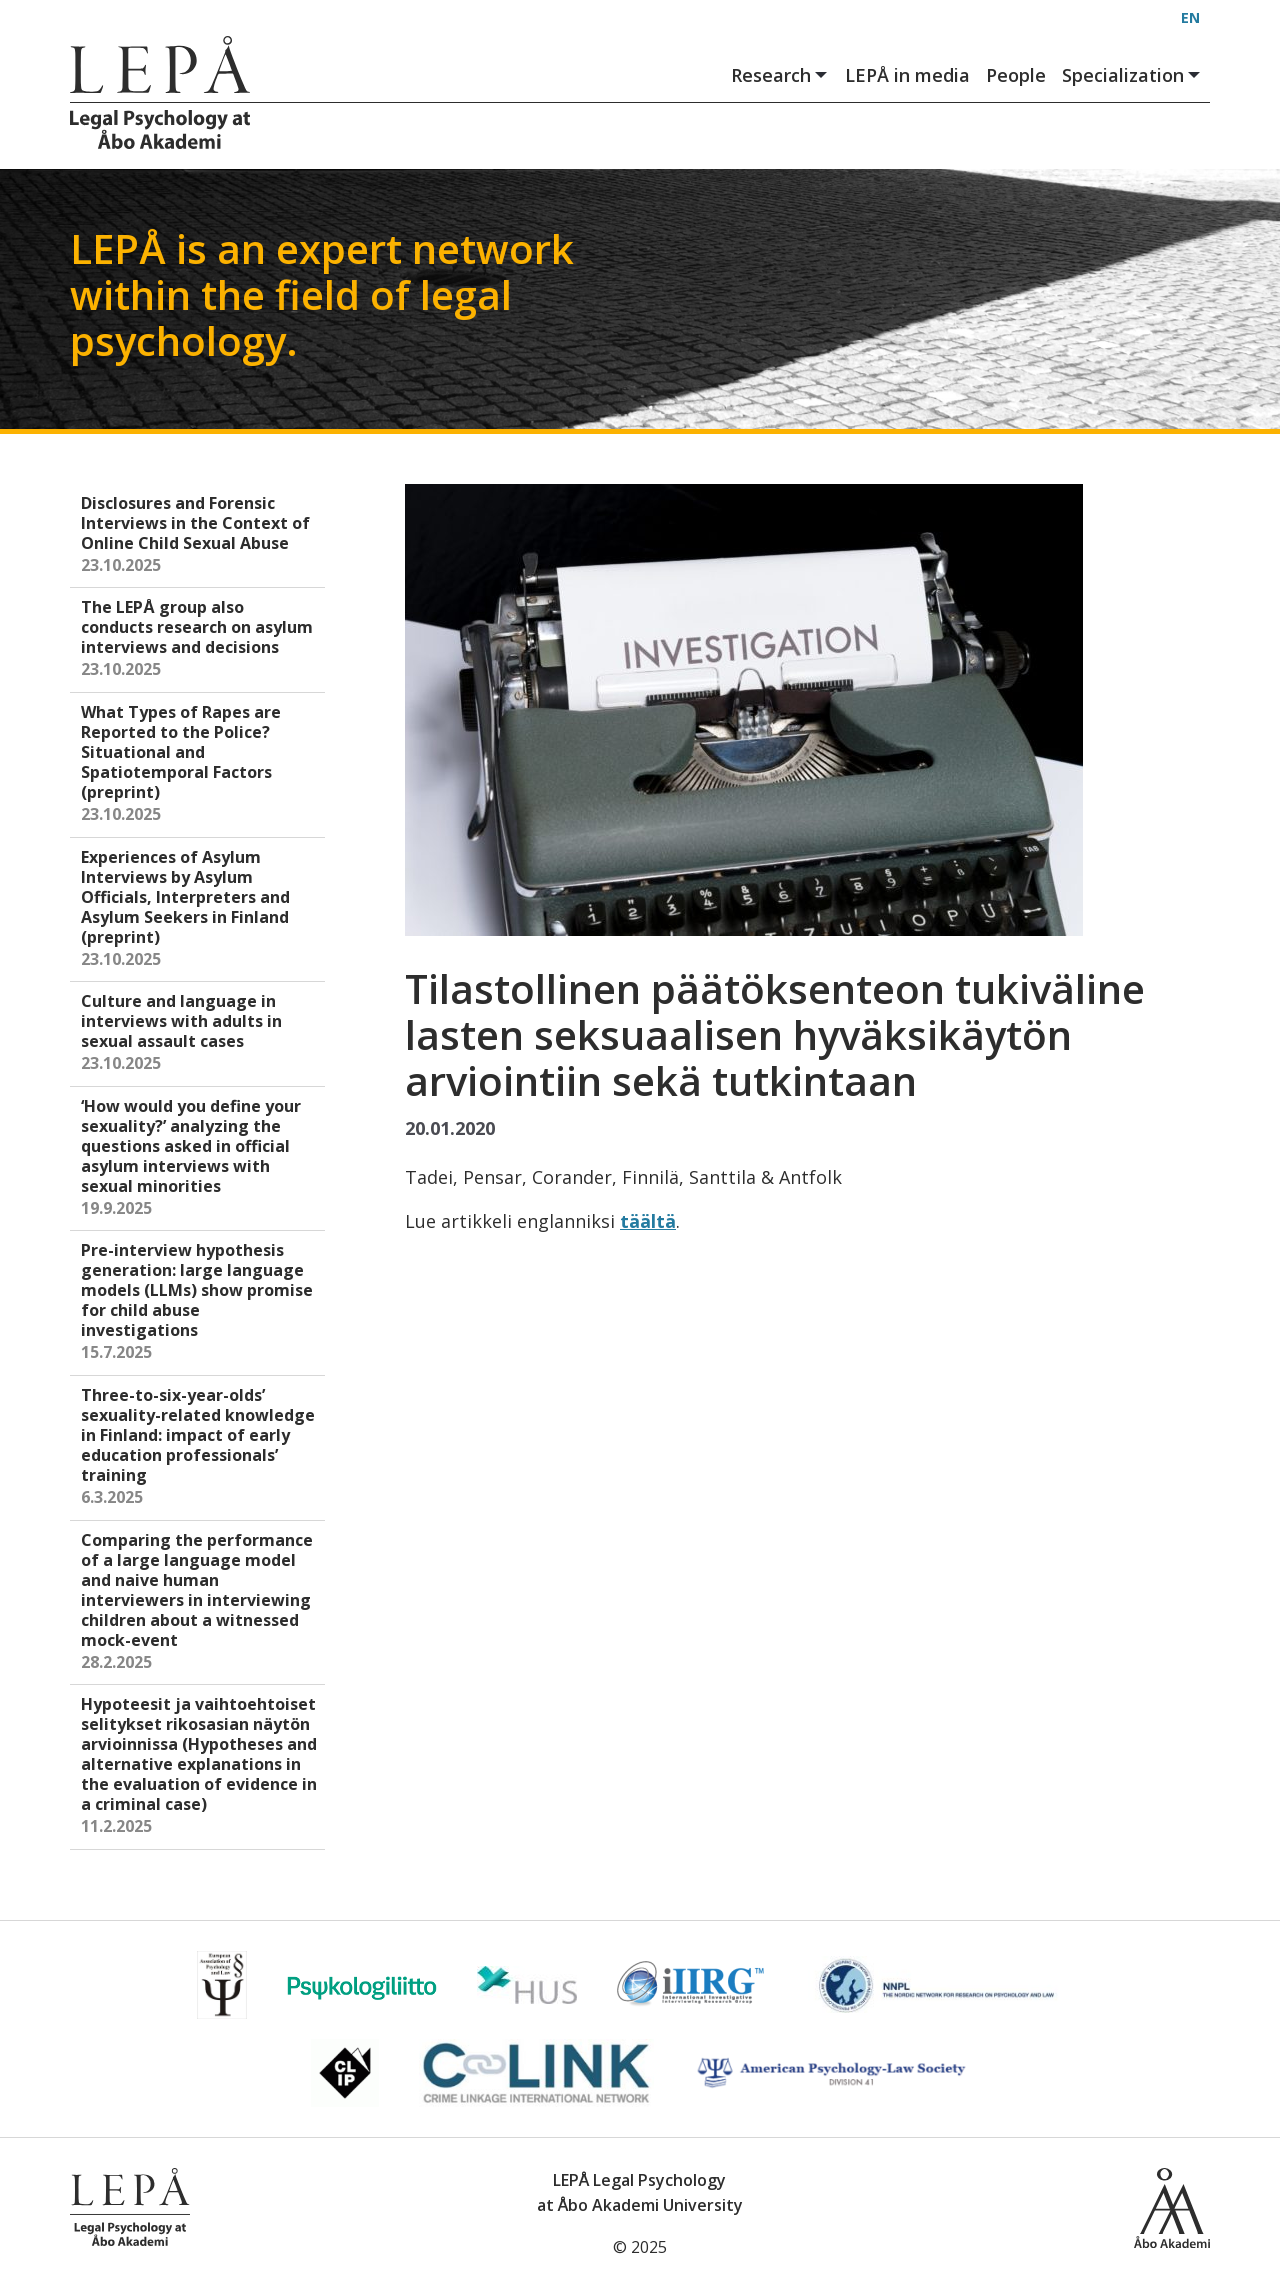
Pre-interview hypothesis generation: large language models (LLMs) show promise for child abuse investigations (199, 1302)
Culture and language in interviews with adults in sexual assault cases (199, 1033)
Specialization (1132, 75)
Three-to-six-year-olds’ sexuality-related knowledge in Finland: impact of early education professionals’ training (199, 1447)
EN (1190, 17)
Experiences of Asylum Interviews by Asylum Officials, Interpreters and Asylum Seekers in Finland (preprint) (199, 909)
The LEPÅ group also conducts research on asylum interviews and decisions (199, 639)
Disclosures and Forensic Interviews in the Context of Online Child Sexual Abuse (199, 535)
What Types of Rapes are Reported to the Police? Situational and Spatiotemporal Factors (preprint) (199, 764)
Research (780, 75)
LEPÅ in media (907, 75)
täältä (648, 1221)
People (1016, 75)
